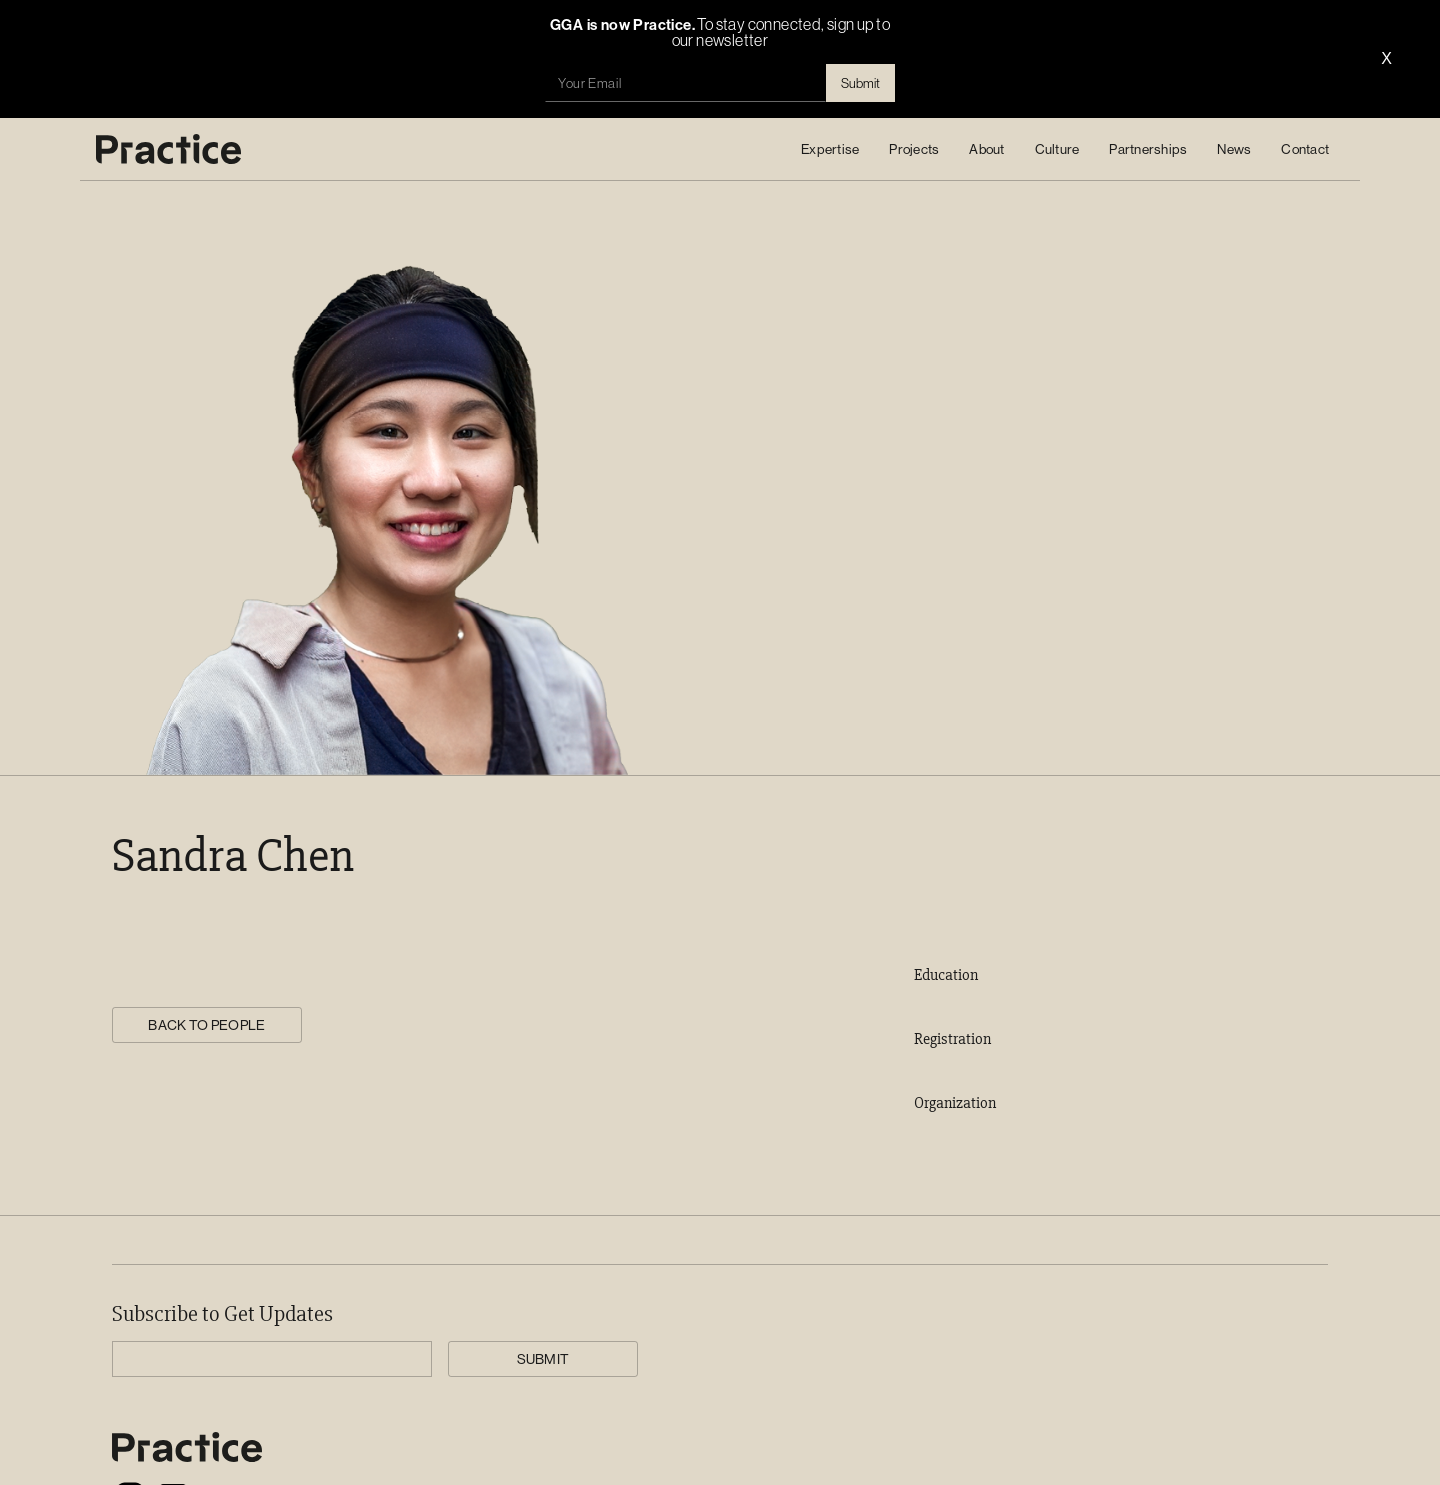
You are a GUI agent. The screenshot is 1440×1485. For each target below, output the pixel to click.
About (986, 149)
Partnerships (1148, 149)
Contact (1305, 149)
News (1234, 149)
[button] (830, 149)
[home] (168, 149)
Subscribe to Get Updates (222, 1315)
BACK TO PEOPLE (206, 1025)
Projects (914, 149)
